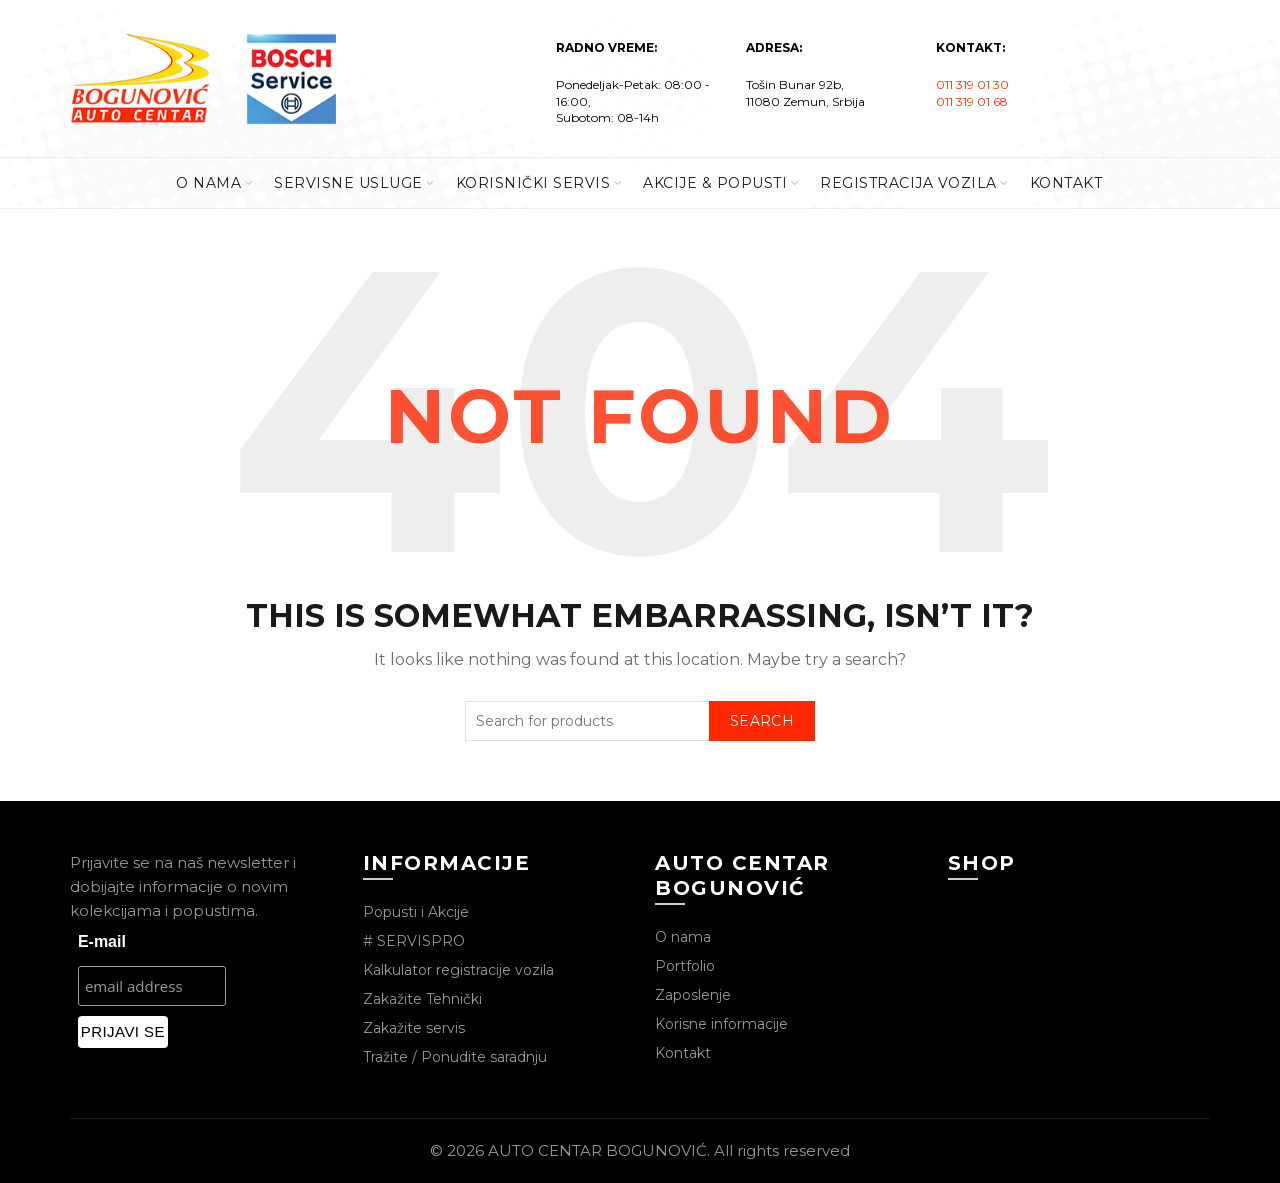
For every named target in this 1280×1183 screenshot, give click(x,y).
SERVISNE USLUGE (348, 183)
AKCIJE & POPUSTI (715, 183)
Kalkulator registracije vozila (458, 970)
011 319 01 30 (972, 84)
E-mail (102, 941)
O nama (683, 937)
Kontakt (683, 1053)
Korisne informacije (721, 1024)
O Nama (208, 183)
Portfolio (685, 966)
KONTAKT (1066, 183)
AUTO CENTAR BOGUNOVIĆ (597, 1150)
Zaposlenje (693, 995)
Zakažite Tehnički (422, 999)
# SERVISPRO (414, 941)
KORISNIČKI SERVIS (533, 183)
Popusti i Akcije (416, 912)
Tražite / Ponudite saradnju (455, 1057)
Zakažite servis (414, 1028)
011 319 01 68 (972, 101)
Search (762, 721)
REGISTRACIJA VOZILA (908, 183)
